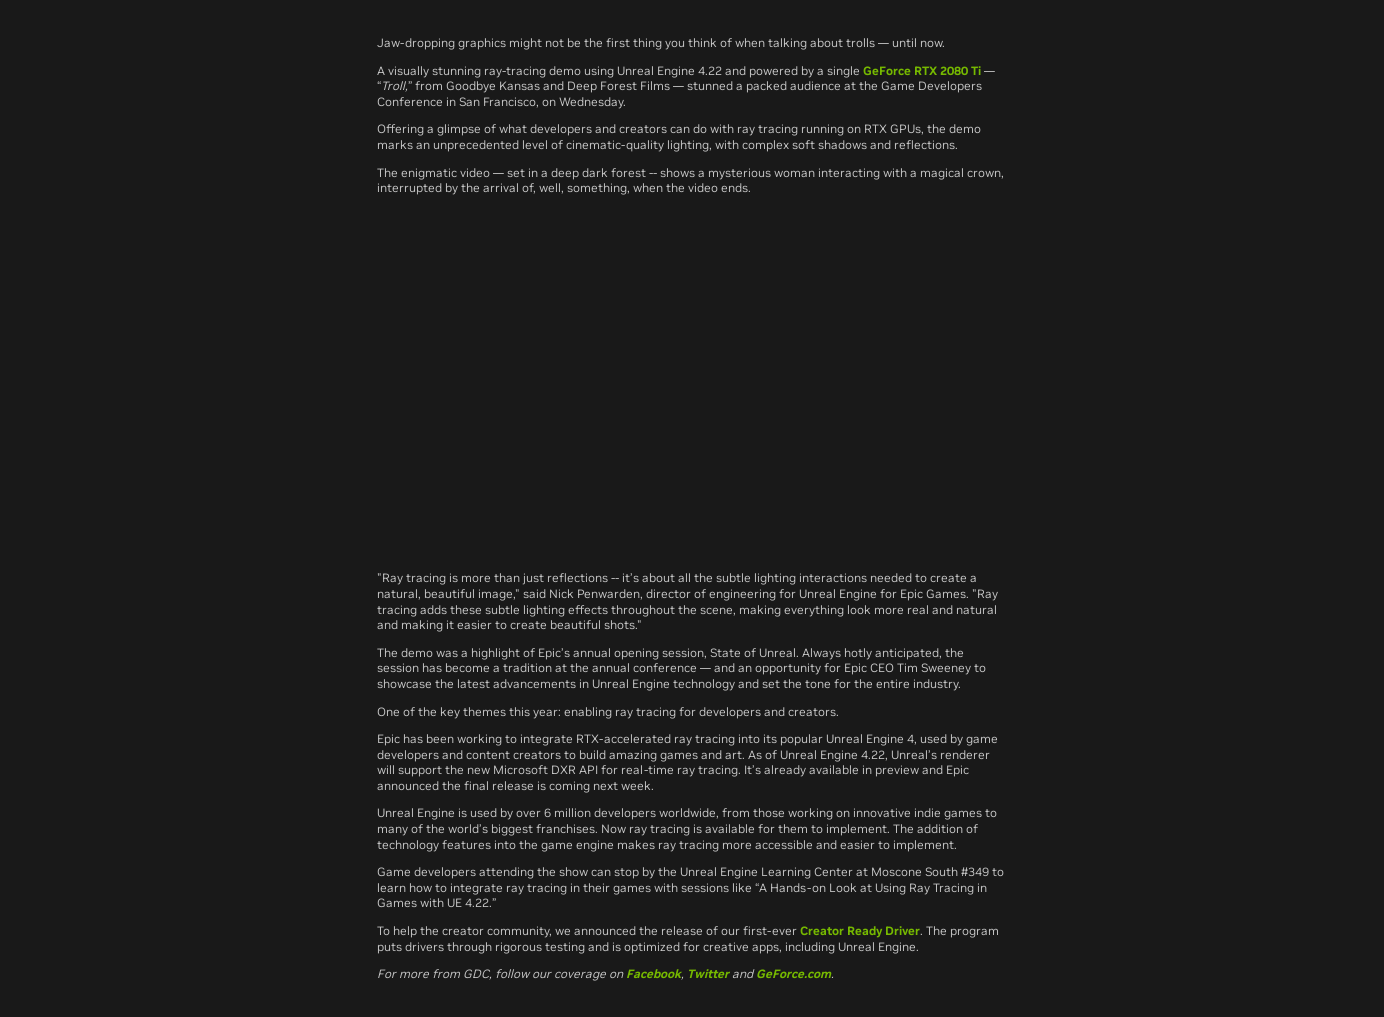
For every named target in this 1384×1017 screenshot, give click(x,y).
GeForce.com (793, 973)
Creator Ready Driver (860, 930)
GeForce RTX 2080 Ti (922, 70)
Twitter (708, 973)
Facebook (653, 973)
